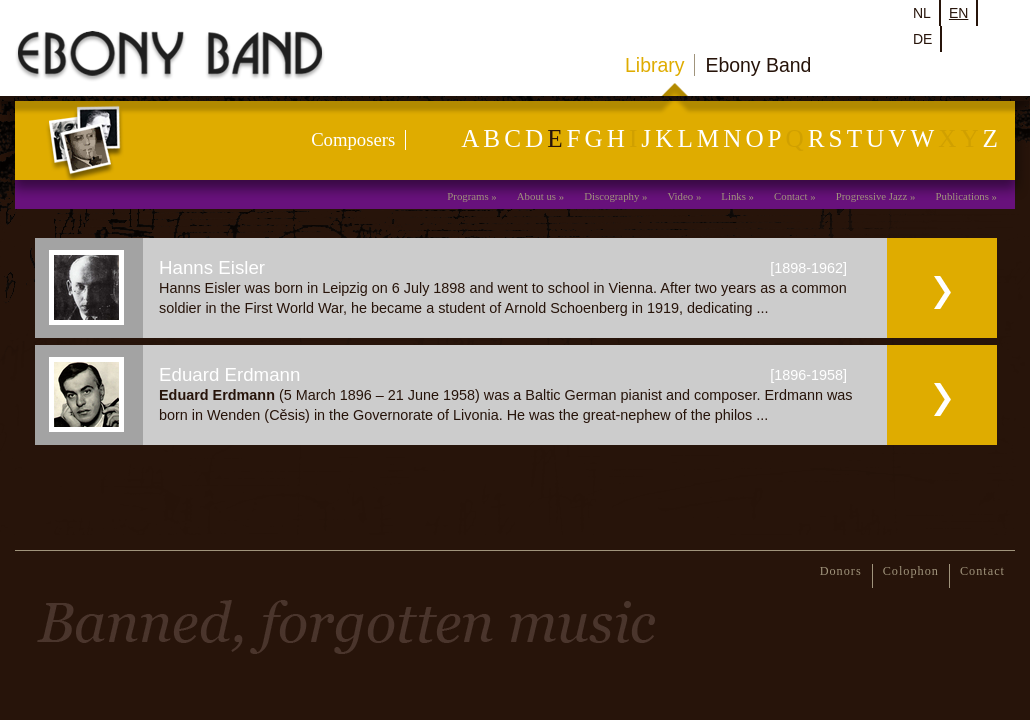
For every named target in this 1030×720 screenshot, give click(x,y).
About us (536, 196)
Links (733, 196)
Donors (841, 571)
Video (680, 196)
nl (922, 13)
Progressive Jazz (872, 196)
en (958, 13)
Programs (467, 196)
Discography (611, 196)
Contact (791, 196)
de (922, 39)
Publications (962, 196)
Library (654, 65)
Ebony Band (758, 65)
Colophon (911, 571)
